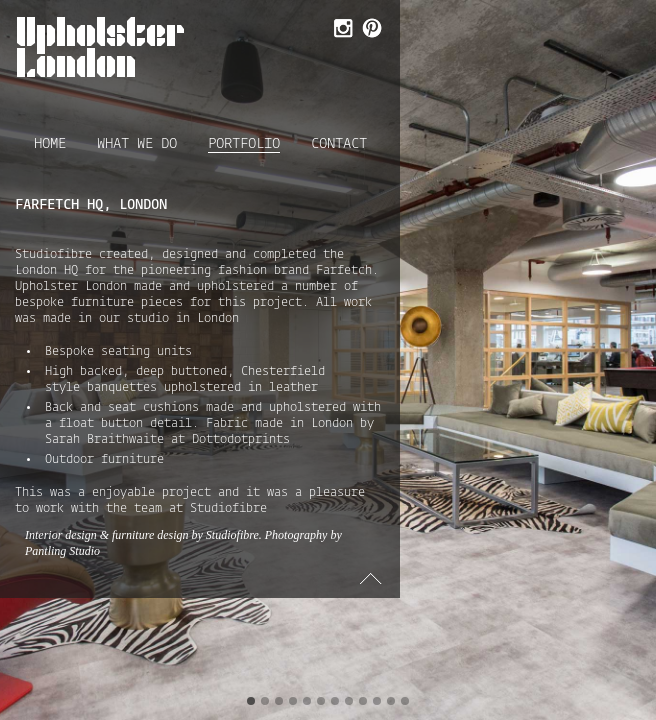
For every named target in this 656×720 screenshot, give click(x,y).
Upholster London (101, 47)
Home (50, 144)
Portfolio (244, 145)
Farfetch (344, 271)
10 (377, 701)
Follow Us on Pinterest (370, 30)
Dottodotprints (241, 440)
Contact (339, 144)
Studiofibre (53, 255)
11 (391, 701)
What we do (137, 144)
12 (405, 701)
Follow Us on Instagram (341, 30)
